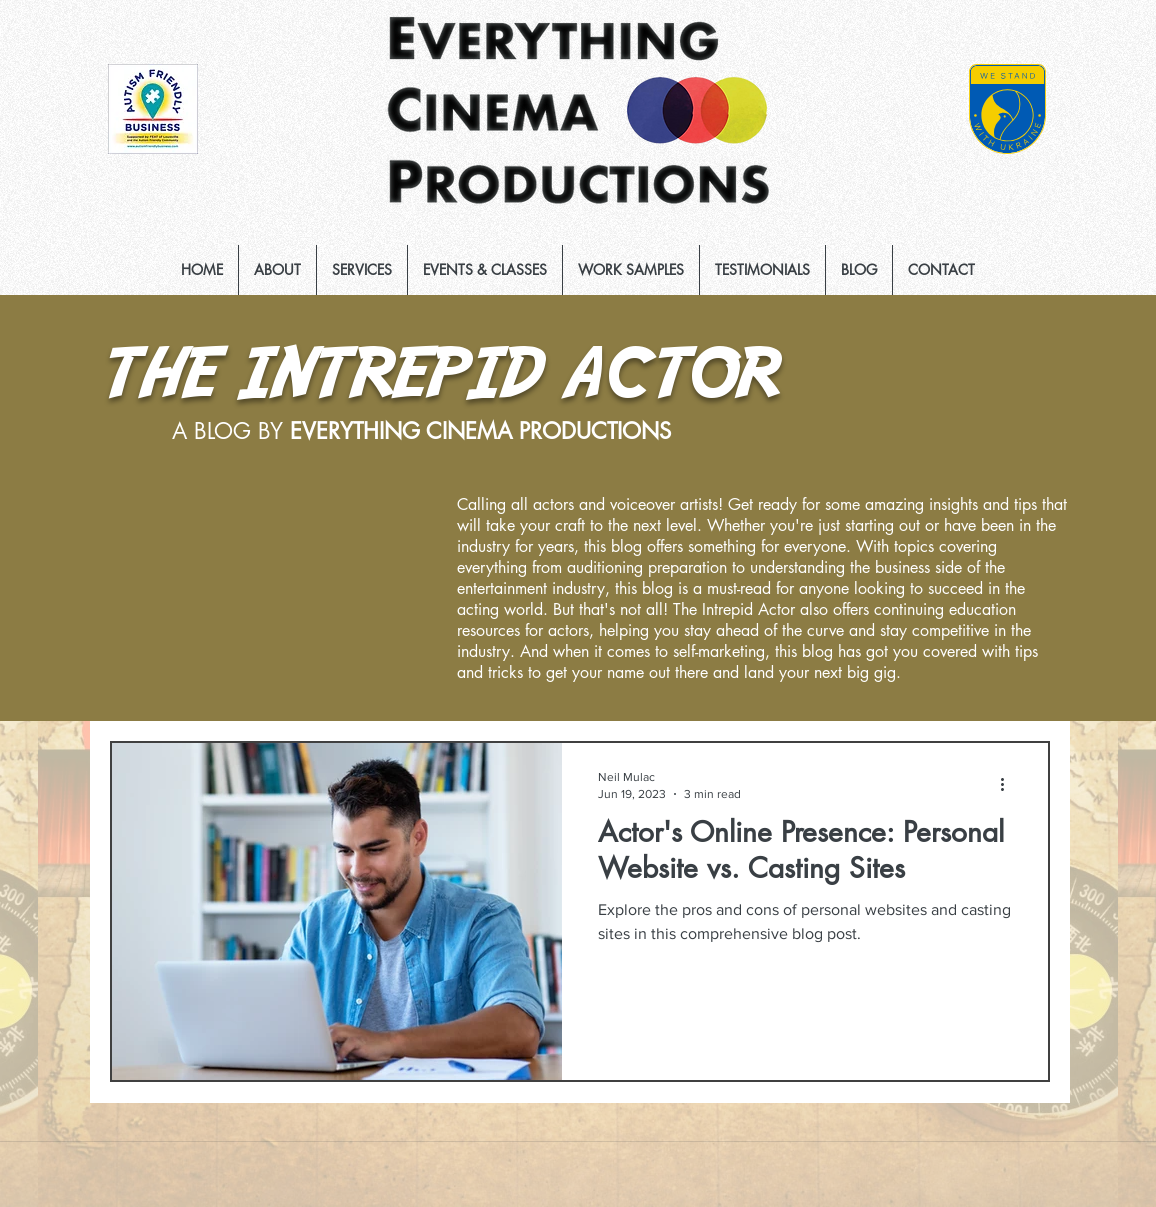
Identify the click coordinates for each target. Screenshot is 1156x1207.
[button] (362, 270)
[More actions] (1009, 784)
